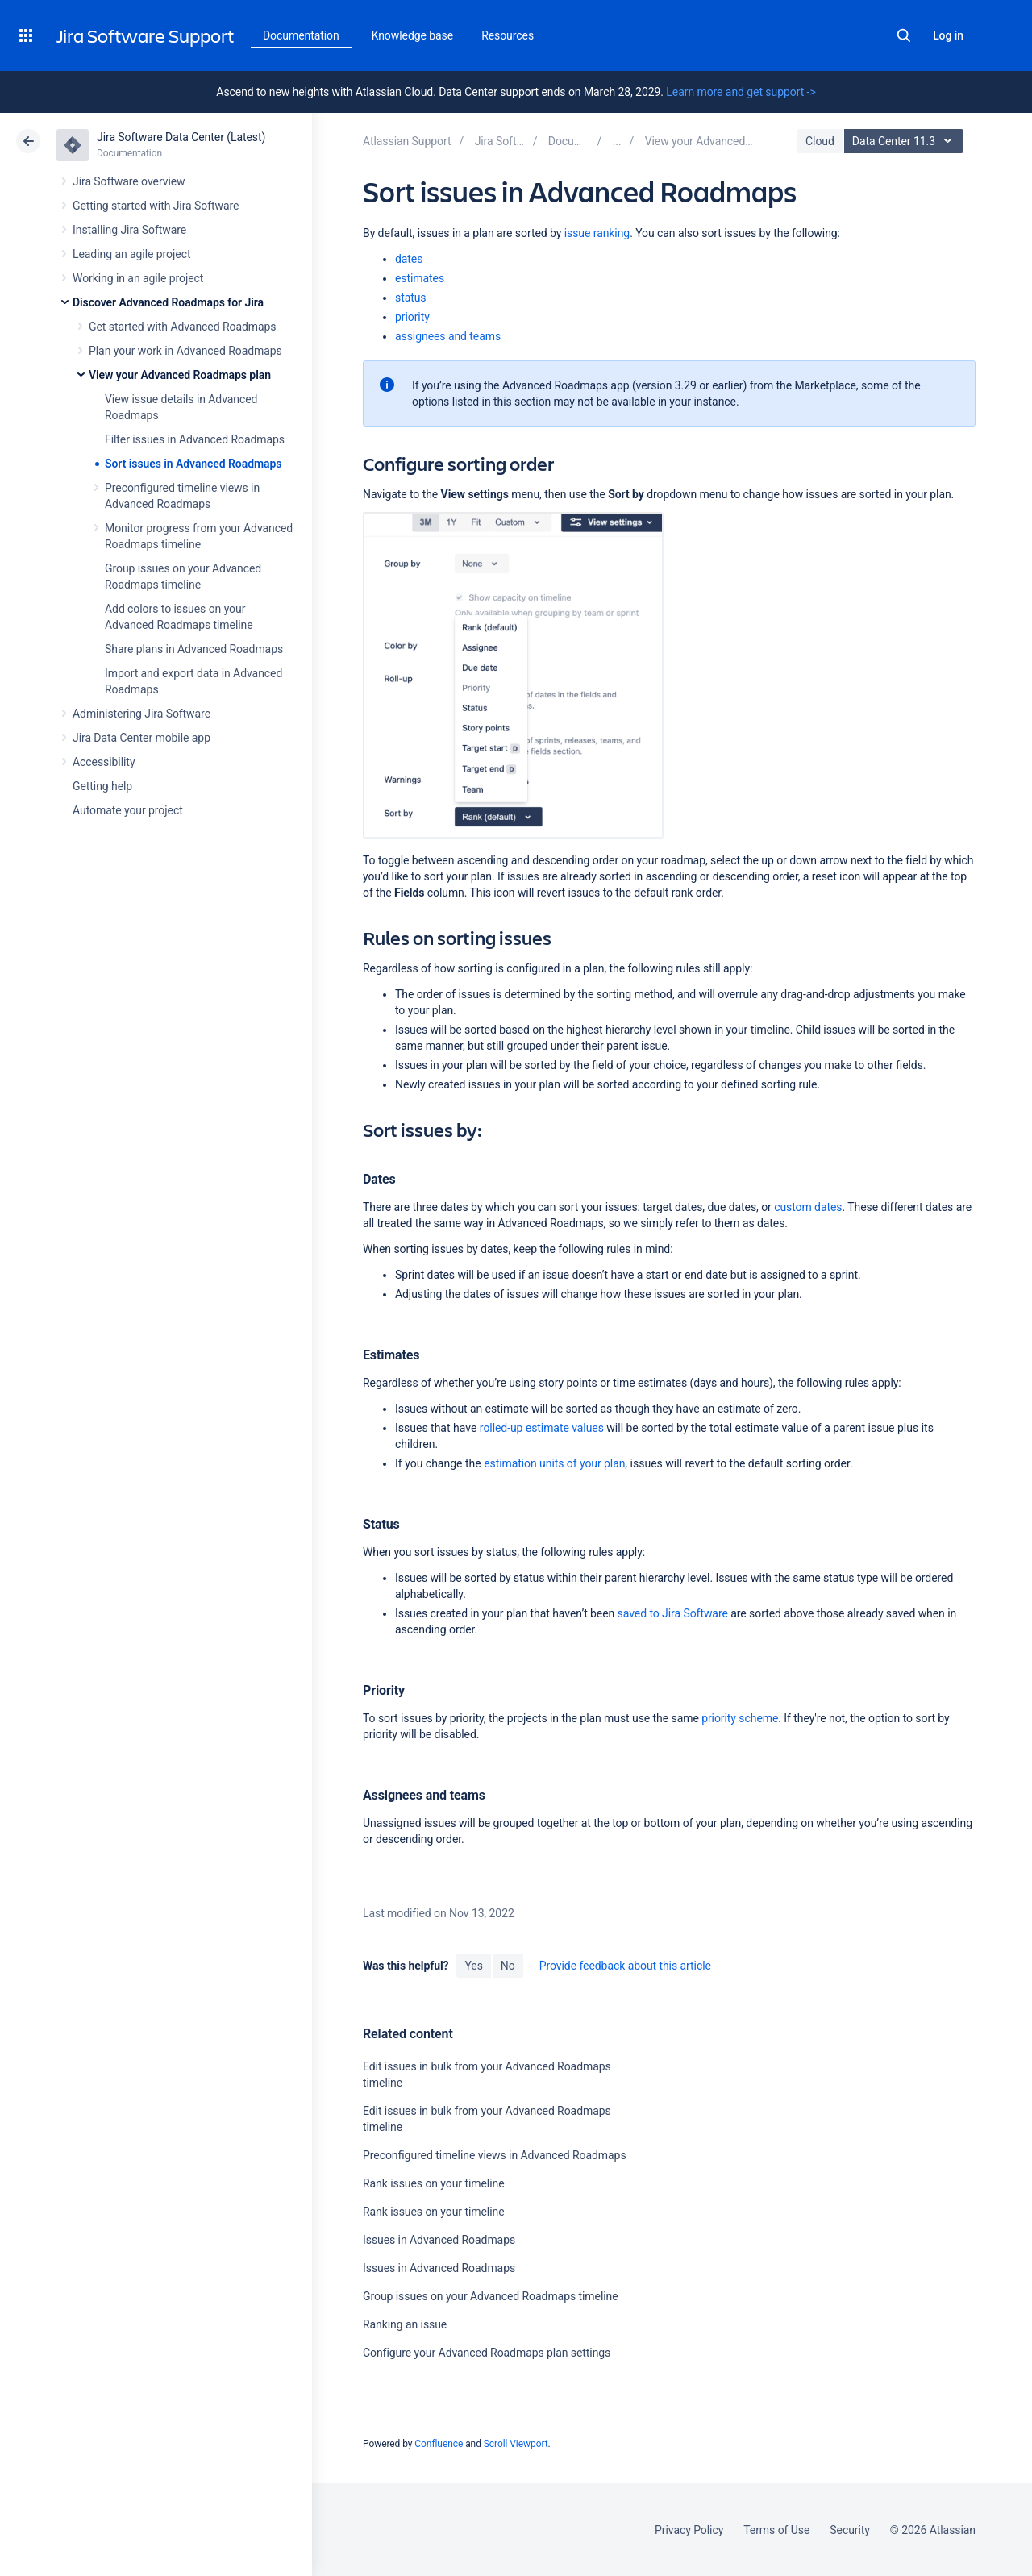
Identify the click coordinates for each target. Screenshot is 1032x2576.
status (411, 297)
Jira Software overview (129, 181)
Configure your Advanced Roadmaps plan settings (486, 2352)
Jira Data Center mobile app (141, 737)
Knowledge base (413, 35)
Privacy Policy (689, 2530)
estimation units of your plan (554, 1463)
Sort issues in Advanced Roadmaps (193, 463)
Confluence (438, 2443)
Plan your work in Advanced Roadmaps (185, 350)
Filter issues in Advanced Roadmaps (195, 439)
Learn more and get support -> (740, 91)
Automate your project (128, 810)
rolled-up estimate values (542, 1427)
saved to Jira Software (673, 1613)
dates (408, 258)
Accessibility (104, 761)
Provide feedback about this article (625, 1965)
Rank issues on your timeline (434, 2183)
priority (412, 316)
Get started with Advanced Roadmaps (182, 326)
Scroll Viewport (516, 2443)
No (508, 1965)
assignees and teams (448, 336)
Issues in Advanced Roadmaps (439, 2239)
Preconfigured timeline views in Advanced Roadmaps (494, 2155)
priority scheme (739, 1718)
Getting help (102, 786)
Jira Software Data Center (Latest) (181, 137)
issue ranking (597, 233)
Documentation (301, 35)
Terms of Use (776, 2530)
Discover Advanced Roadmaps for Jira (168, 302)
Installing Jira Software (129, 229)
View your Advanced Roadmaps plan (180, 374)
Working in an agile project (138, 278)
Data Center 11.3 (905, 141)
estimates (419, 278)
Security (850, 2530)
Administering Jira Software (141, 713)
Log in (948, 35)
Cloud (819, 141)
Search (904, 35)
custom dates (808, 1207)
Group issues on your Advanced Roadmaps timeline (490, 2296)
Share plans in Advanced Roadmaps (194, 649)
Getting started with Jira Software (156, 205)
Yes (473, 1965)
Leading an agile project (131, 254)
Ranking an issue (405, 2324)
